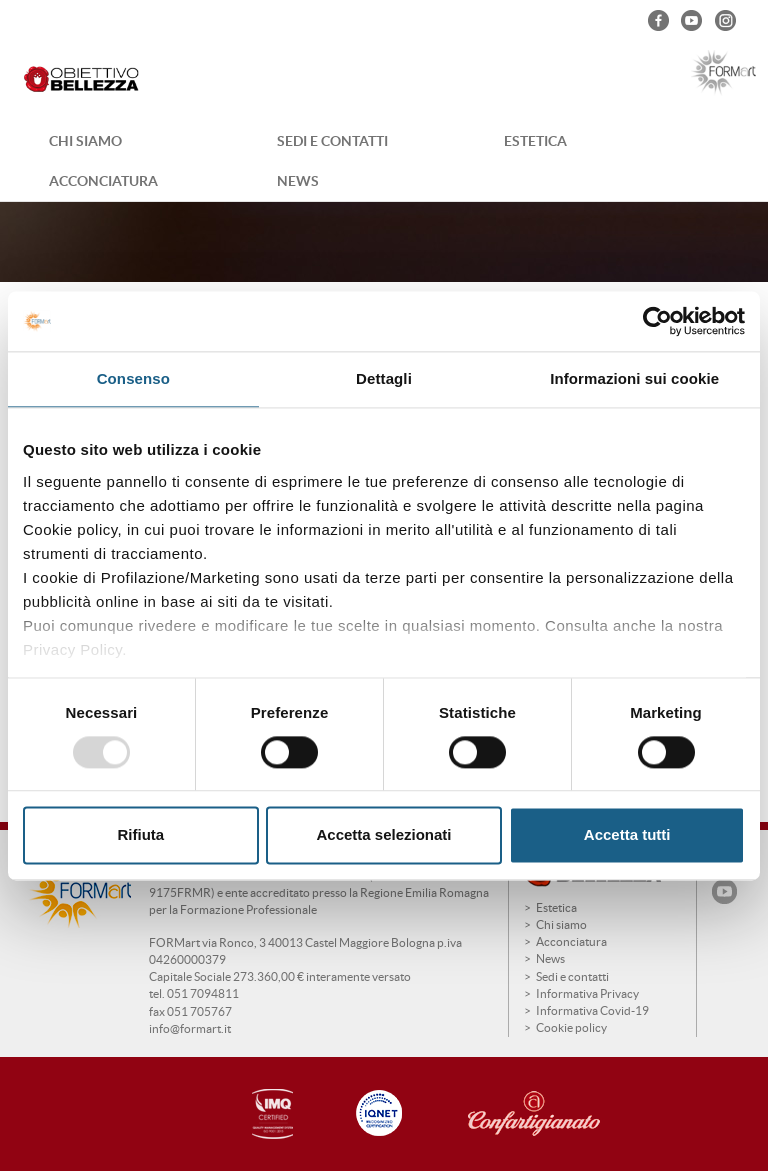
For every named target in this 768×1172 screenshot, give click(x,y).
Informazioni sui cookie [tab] (634, 378)
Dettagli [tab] (384, 378)
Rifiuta (140, 835)
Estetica (535, 141)
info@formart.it (190, 1028)
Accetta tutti (627, 835)
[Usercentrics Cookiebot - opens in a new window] (657, 321)
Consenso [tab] (133, 378)
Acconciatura (103, 181)
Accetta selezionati (383, 835)
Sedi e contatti (332, 141)
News (298, 181)
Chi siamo (85, 141)
